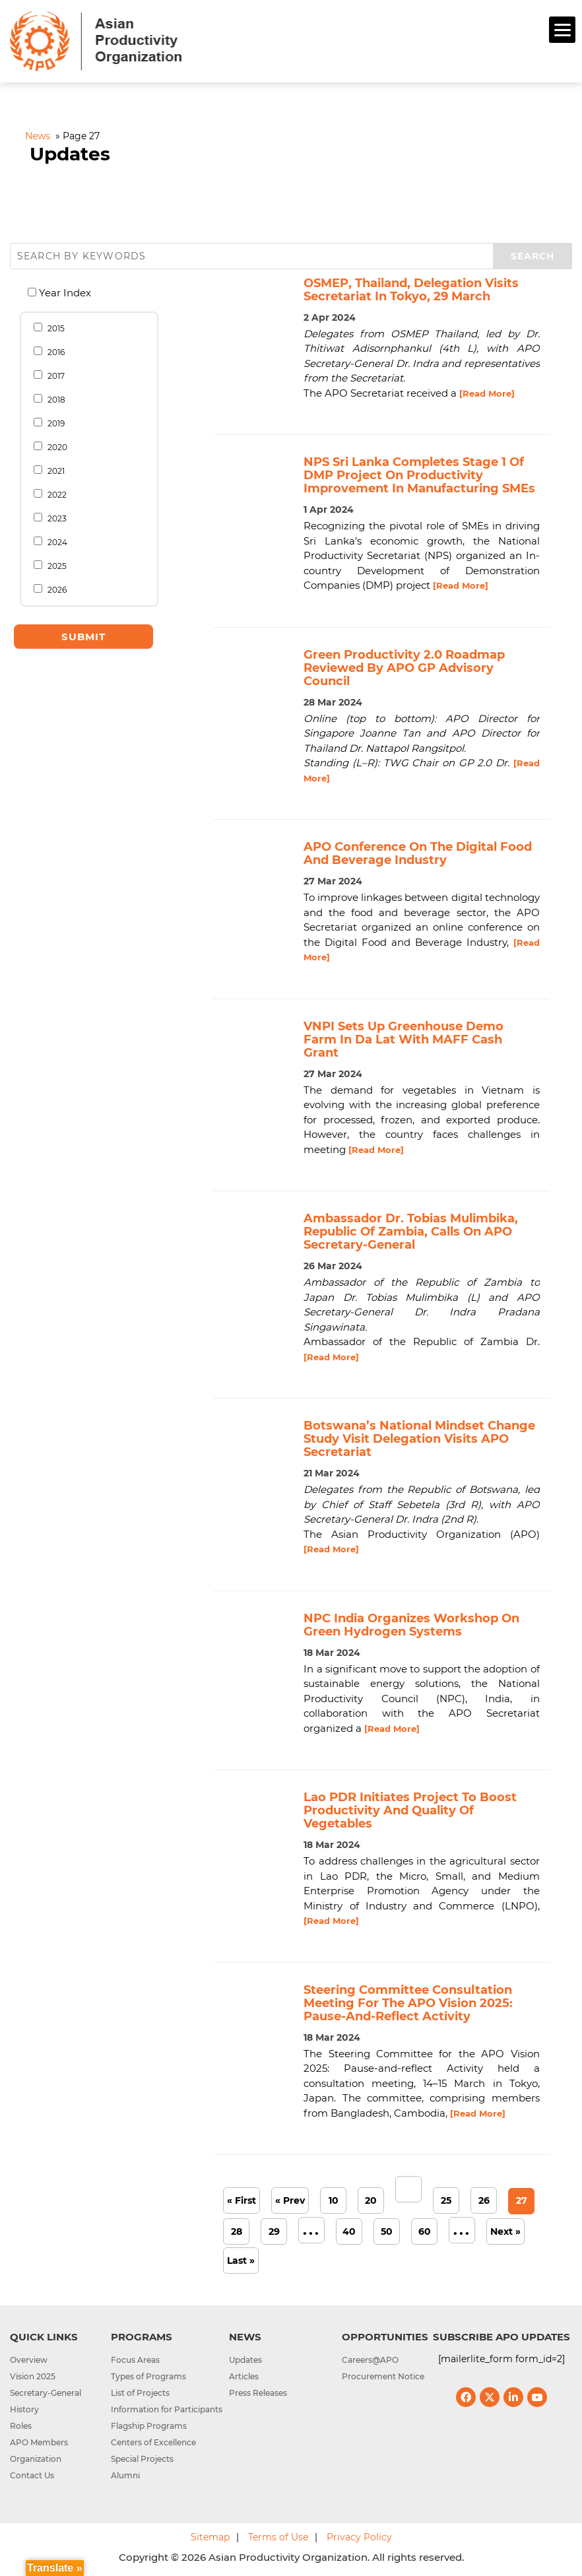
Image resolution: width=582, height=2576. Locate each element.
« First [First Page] (241, 2200)
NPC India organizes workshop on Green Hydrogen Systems (411, 1625)
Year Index (63, 292)
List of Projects (140, 2393)
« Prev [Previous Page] (290, 2200)
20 (371, 2200)
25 (446, 2200)
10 (334, 2200)
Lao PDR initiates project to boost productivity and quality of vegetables (410, 1810)
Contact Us (32, 2475)
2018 (53, 399)
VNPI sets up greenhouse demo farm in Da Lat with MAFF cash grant (403, 1039)
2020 (54, 447)
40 (349, 2231)
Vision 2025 (32, 2376)
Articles (244, 2376)
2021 (52, 470)
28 (236, 2231)
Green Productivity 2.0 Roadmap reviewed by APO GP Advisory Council (404, 667)
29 (274, 2231)
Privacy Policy (359, 2537)
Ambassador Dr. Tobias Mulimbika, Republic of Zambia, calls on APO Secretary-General (411, 1231)
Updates (245, 2360)
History (24, 2409)
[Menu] (562, 30)
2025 (53, 565)
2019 (52, 423)
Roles (21, 2426)
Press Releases (258, 2393)
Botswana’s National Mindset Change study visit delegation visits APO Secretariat (419, 1438)
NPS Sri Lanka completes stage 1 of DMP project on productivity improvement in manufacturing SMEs (419, 475)
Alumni (125, 2475)
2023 (53, 518)
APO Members (39, 2442)
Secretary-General (45, 2393)
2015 (52, 328)
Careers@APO (370, 2360)
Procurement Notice (383, 2376)
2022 (53, 494)
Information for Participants (166, 2409)
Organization (35, 2459)
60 (424, 2231)
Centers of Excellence (153, 2442)
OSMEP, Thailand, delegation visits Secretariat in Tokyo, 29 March (411, 290)
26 (484, 2200)
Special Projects (142, 2459)
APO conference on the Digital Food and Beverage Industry (418, 853)
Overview (29, 2360)
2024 (54, 542)
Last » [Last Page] (241, 2260)
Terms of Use (278, 2537)
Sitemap (210, 2537)
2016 (52, 352)
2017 (52, 375)
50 (387, 2231)
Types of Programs (148, 2376)
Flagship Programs (149, 2426)
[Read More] (487, 393)
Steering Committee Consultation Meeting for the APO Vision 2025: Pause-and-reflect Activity (408, 2003)
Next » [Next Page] (505, 2231)
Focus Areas (135, 2360)
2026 (53, 589)
